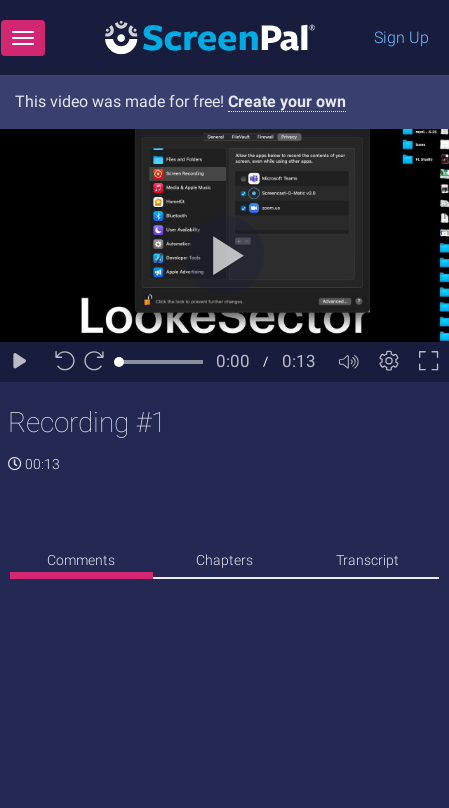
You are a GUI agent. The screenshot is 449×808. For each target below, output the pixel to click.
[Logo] (210, 36)
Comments (81, 560)
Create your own (287, 101)
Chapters (224, 560)
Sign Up (401, 37)
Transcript (367, 560)
